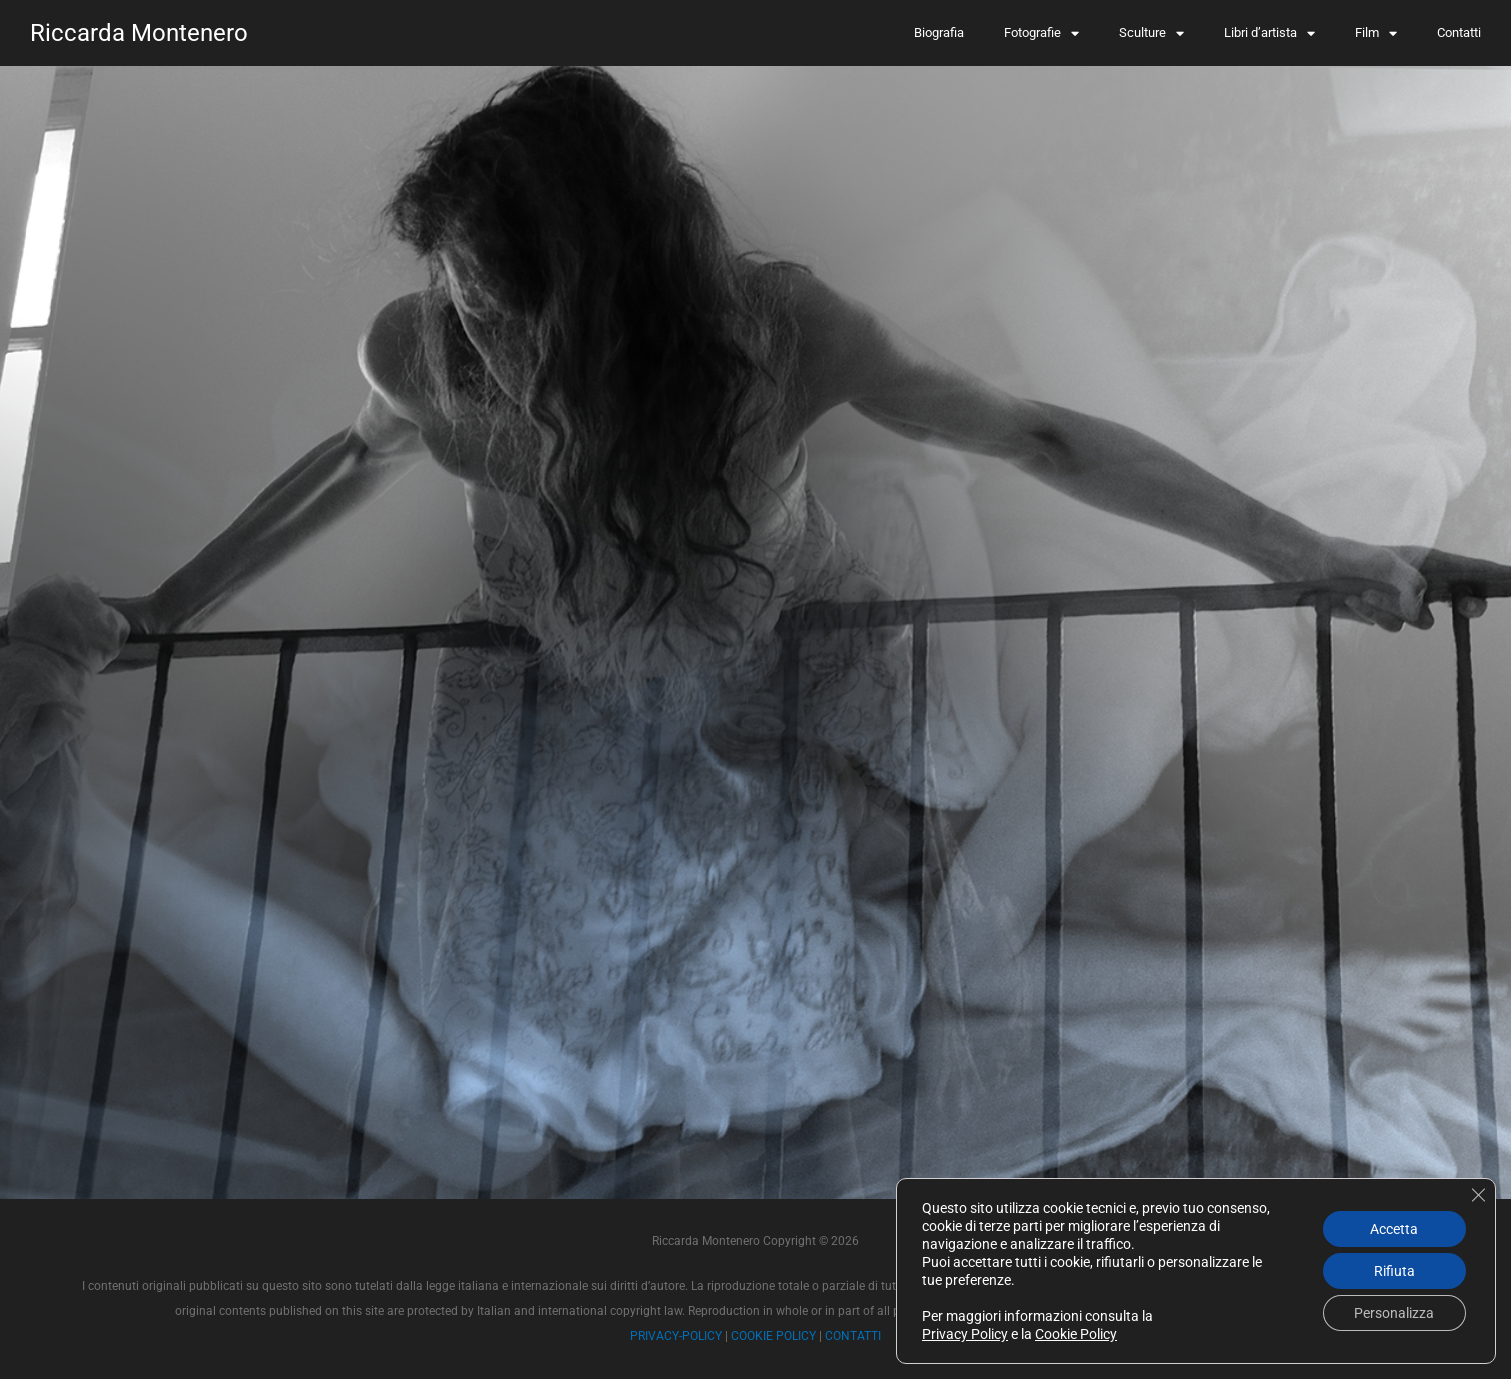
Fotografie (1041, 33)
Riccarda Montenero (139, 33)
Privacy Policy (965, 1334)
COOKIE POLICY (773, 1336)
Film (1376, 33)
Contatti (1459, 32)
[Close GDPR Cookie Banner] (1478, 1195)
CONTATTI (853, 1336)
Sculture (1151, 33)
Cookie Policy (1076, 1334)
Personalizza (1394, 1313)
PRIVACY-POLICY (676, 1336)
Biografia (939, 32)
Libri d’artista (1269, 33)
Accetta (1394, 1229)
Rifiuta (1394, 1271)
